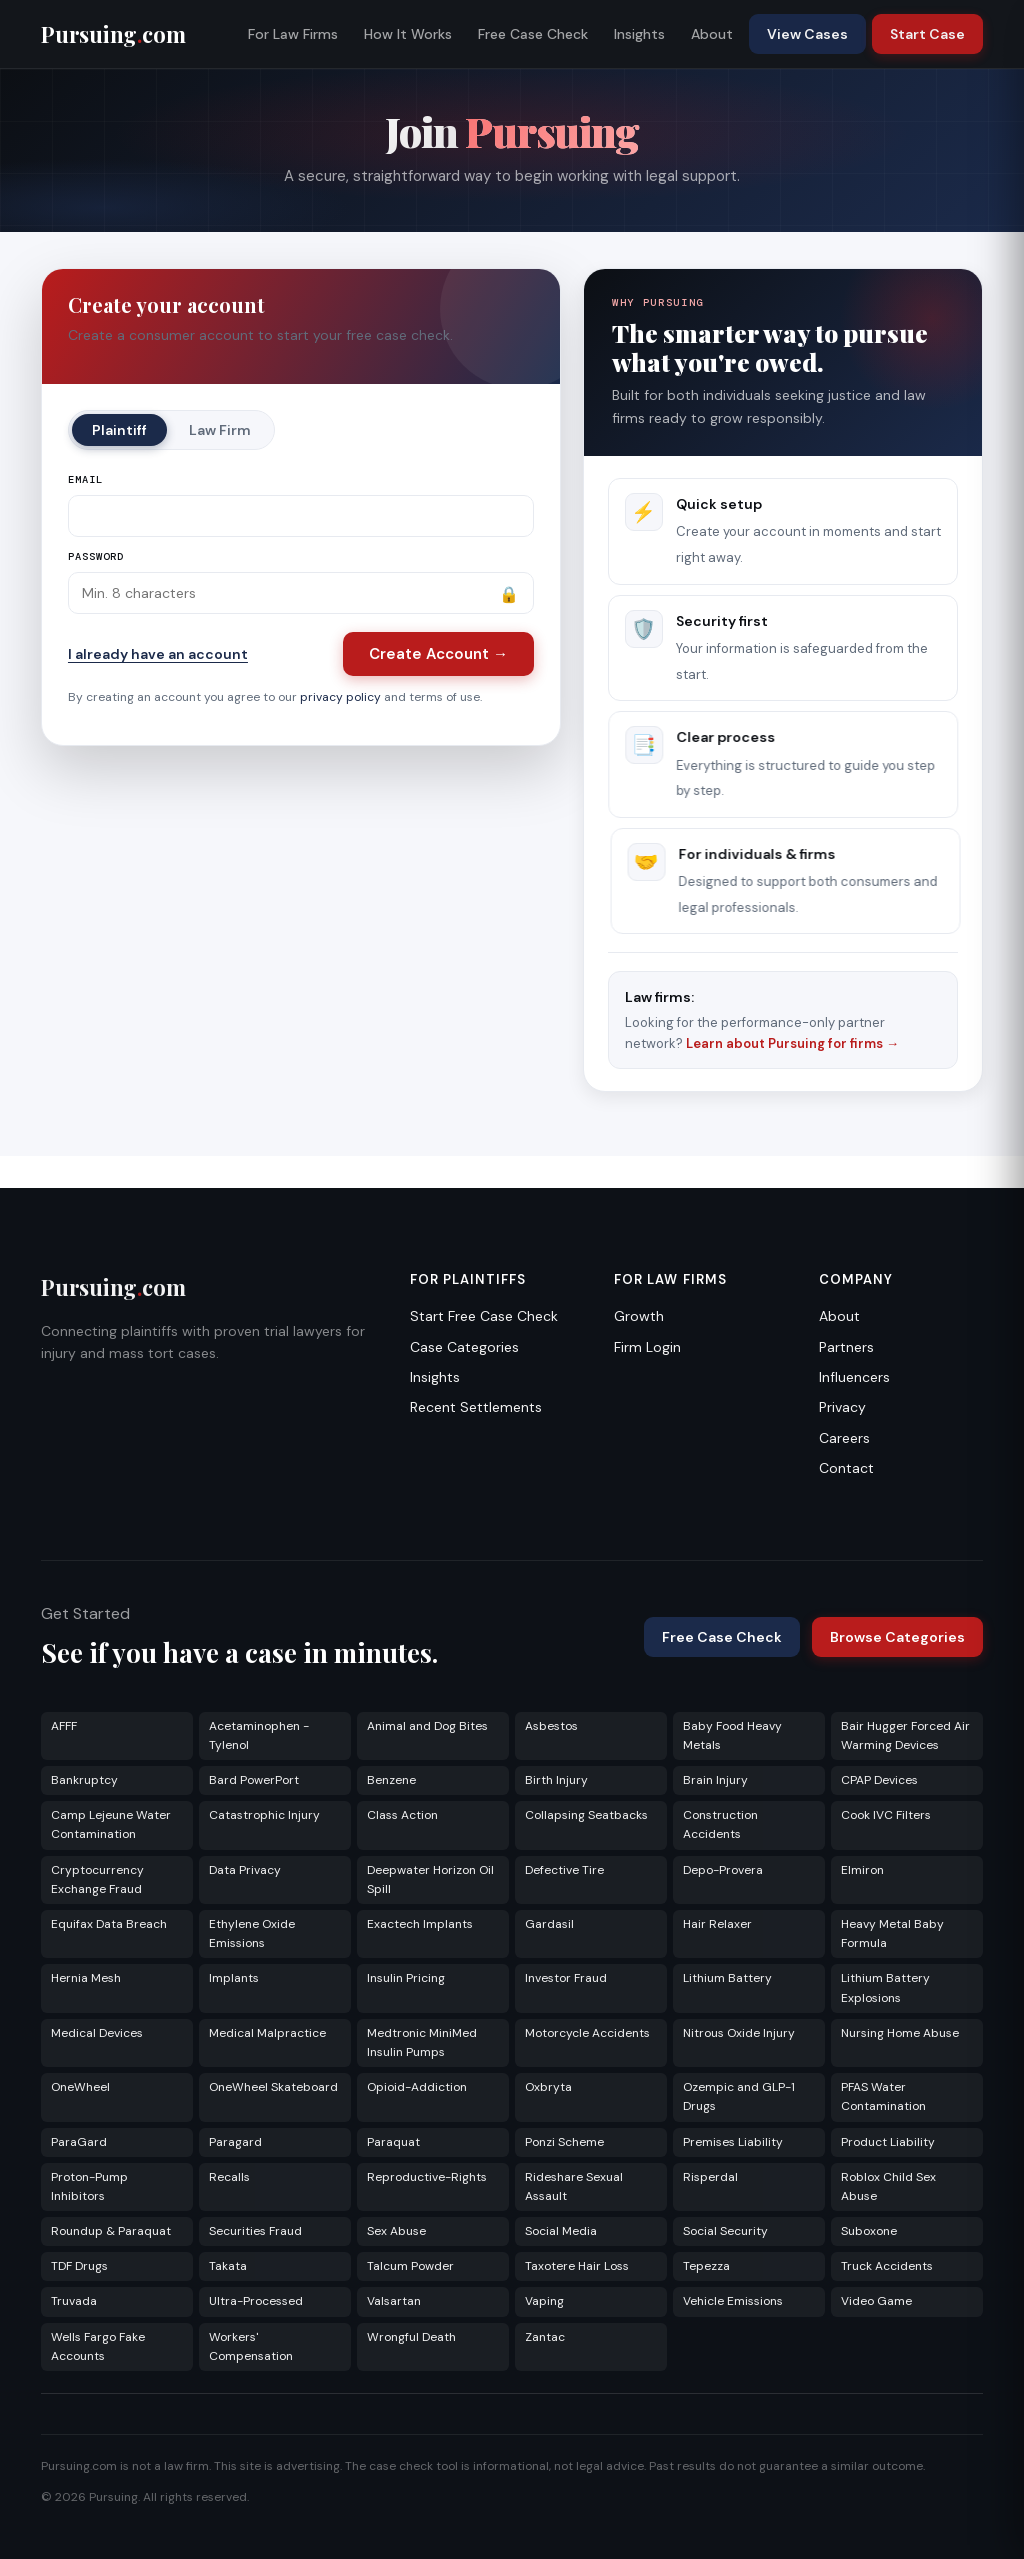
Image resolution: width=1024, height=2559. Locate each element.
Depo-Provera (723, 1870)
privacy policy (340, 697)
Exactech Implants (420, 1924)
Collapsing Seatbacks (586, 1815)
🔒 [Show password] (509, 594)
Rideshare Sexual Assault (574, 2186)
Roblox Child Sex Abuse (888, 2186)
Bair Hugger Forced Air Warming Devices (905, 1735)
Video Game (876, 2301)
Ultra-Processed (256, 2301)
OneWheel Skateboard (273, 2087)
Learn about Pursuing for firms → (792, 1043)
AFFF (64, 1726)
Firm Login (647, 1347)
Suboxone (869, 2231)
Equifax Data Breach (109, 1924)
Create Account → (438, 654)
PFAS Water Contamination (883, 2096)
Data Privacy (245, 1870)
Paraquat (393, 2142)
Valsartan (394, 2301)
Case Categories (464, 1347)
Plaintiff (119, 430)
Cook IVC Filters (886, 1815)
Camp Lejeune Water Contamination (111, 1824)
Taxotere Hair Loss (577, 2266)
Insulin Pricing (406, 1978)
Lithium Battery (727, 1978)
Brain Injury (715, 1780)
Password (96, 556)
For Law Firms (293, 34)
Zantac (545, 2337)
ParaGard (79, 2142)
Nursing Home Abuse (900, 2033)
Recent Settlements (476, 1407)
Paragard (235, 2142)
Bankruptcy (84, 1780)
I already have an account (158, 654)
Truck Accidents (887, 2266)
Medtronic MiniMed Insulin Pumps (422, 2042)
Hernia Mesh (86, 1978)
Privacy (842, 1407)
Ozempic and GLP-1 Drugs (739, 2096)
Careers (844, 1438)
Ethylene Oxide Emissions (252, 1933)
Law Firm (220, 430)
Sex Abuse (396, 2231)
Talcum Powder (410, 2266)
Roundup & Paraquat (111, 2231)
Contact (846, 1468)
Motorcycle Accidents (587, 2033)
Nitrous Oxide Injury (739, 2033)
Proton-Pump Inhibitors (89, 2186)
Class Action (402, 1815)
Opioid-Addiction (417, 2087)
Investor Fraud (566, 1978)
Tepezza (706, 2266)
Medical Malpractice (267, 2033)
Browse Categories (897, 1637)
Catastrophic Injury (264, 1815)
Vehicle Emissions (733, 2301)
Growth (639, 1316)
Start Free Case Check (484, 1316)
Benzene (391, 1780)
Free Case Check (533, 34)
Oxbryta (548, 2087)
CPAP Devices (879, 1780)
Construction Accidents (720, 1824)
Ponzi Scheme (564, 2142)
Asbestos (551, 1726)
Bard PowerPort (254, 1780)
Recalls (229, 2177)
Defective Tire (564, 1870)
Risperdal (710, 2177)
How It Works (408, 34)
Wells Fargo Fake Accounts (98, 2346)
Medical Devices (97, 2033)
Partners (846, 1347)
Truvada (74, 2301)
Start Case (927, 34)
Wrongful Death (411, 2337)
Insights (639, 34)
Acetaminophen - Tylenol (259, 1735)
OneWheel (80, 2087)
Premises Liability (733, 2142)
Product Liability (888, 2142)
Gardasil (549, 1924)
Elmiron (862, 1870)
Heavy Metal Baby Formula (892, 1933)
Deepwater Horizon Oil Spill (430, 1879)
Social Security (725, 2231)
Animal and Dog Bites (427, 1726)
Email (85, 479)
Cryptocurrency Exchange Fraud (97, 1879)
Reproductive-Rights (427, 2177)
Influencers (854, 1377)
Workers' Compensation (251, 2346)
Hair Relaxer (717, 1924)
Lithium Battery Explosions (885, 1987)
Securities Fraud (255, 2231)
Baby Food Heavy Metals (732, 1735)
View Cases (807, 34)
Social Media (561, 2231)
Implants (234, 1978)
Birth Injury (556, 1780)
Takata (228, 2266)
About (712, 34)
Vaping (544, 2301)
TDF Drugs (79, 2266)
